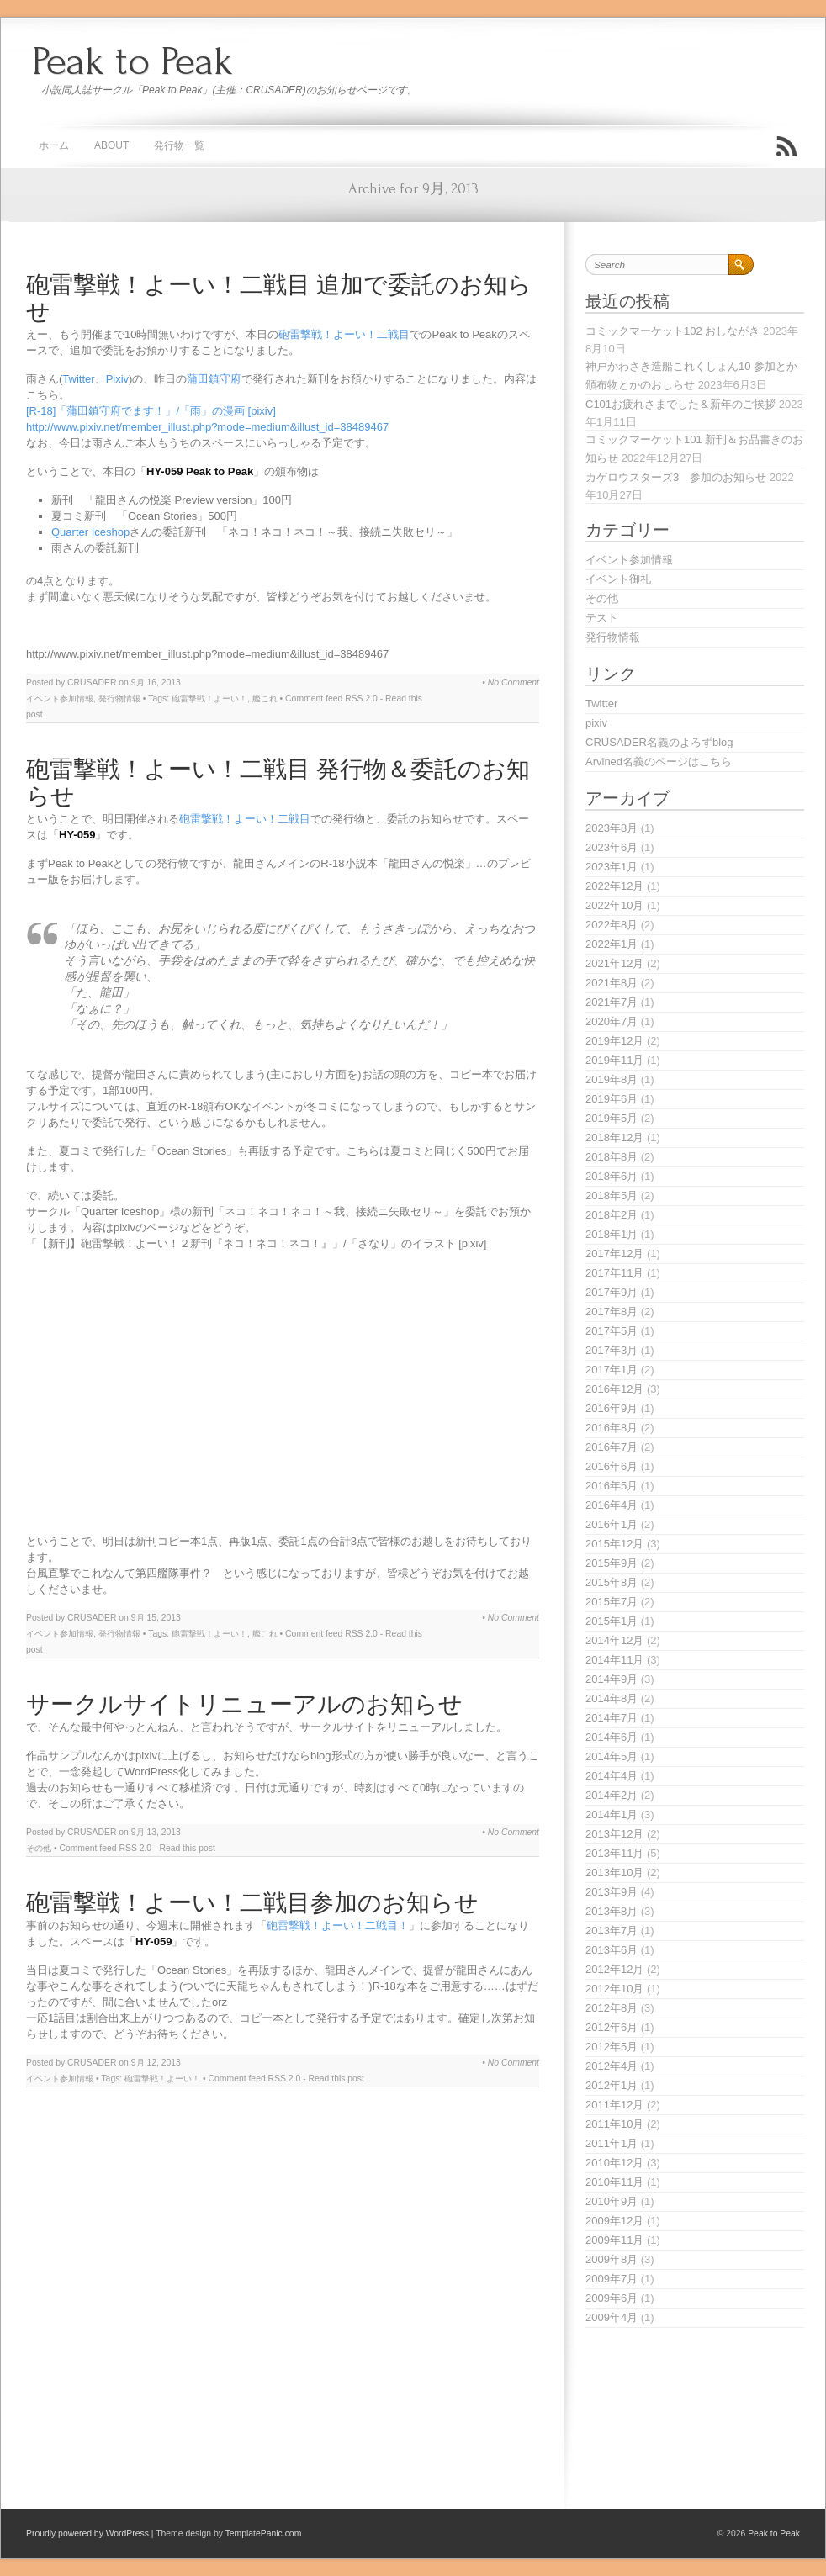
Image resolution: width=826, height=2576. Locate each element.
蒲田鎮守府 (214, 379)
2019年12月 (614, 1040)
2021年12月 (614, 963)
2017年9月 (611, 1292)
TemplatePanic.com (263, 2533)
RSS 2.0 (361, 698)
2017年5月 (611, 1331)
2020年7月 (611, 1021)
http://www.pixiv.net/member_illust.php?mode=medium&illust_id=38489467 (207, 427)
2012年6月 (611, 2027)
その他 (38, 1848)
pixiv (596, 723)
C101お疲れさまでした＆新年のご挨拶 (680, 404)
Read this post (186, 1848)
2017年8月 (611, 1311)
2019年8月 (611, 1079)
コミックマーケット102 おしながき (672, 331)
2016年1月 (611, 1524)
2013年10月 (614, 1872)
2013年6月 (611, 1950)
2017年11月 (614, 1273)
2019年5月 (611, 1118)
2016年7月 (611, 1447)
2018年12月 (614, 1137)
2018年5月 (611, 1195)
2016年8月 (611, 1427)
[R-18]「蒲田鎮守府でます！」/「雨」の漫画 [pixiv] (151, 411)
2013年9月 (611, 1892)
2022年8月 (611, 924)
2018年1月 (611, 1234)
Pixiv (117, 379)
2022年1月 (611, 944)
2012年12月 (614, 1969)
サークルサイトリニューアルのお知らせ (244, 1705)
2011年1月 (611, 2143)
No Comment (513, 682)
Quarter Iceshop (90, 532)
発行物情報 (119, 698)
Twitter (78, 379)
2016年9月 (611, 1408)
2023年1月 (611, 866)
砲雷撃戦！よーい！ (209, 698)
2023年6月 (611, 847)
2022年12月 (614, 886)
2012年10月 (614, 1988)
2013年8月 (611, 1911)
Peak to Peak (132, 61)
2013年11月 (614, 1853)
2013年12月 (614, 1834)
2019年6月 (611, 1098)
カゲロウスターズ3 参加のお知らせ (675, 477)
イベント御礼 (618, 579)
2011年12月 (614, 2104)
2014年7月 (611, 1717)
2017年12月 (614, 1253)
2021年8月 (611, 982)
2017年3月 (611, 1350)
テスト (601, 617)
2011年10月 (614, 2124)
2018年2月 (611, 1215)
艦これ (265, 698)
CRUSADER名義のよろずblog (659, 742)
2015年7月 (611, 1601)
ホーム (54, 145)
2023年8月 (611, 828)
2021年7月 (611, 1002)
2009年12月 (614, 2220)
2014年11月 (614, 1659)
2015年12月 (614, 1543)
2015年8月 (611, 1582)
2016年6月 (611, 1466)
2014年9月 (611, 1679)
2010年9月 (611, 2201)
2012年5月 (611, 2046)
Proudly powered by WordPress (87, 2533)
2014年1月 (611, 1814)
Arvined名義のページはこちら (658, 761)
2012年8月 (611, 2008)
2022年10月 (614, 905)
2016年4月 (611, 1505)
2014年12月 (614, 1640)
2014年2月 (611, 1795)
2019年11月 (614, 1060)
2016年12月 (614, 1389)
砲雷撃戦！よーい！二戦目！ (338, 1925)
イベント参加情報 (59, 698)
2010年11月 (614, 2182)
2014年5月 (611, 1756)
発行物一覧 (179, 145)
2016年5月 (611, 1485)
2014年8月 (611, 1698)
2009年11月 (614, 2240)
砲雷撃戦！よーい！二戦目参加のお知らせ (252, 1904)
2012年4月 (611, 2066)
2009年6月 (611, 2298)
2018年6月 (611, 1176)
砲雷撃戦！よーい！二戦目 (344, 334)
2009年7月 (611, 2278)
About (111, 145)
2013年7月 (611, 1930)
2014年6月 (611, 1737)
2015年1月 (611, 1621)
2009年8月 (611, 2259)
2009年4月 (611, 2317)
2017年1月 (611, 1369)
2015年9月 (611, 1563)
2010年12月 (614, 2162)
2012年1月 (611, 2085)
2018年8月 (611, 1156)
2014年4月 (611, 1775)
